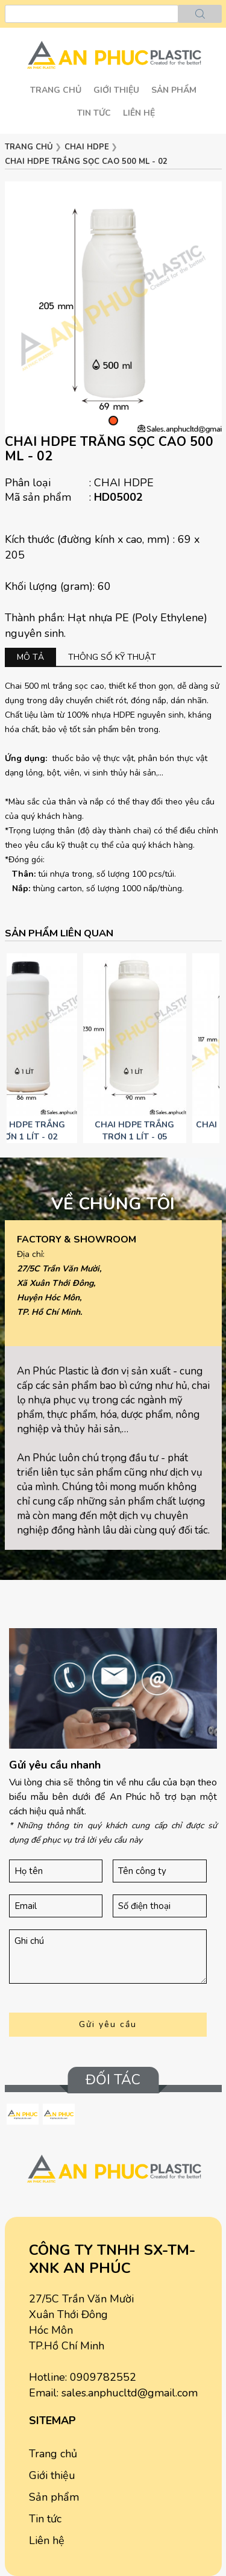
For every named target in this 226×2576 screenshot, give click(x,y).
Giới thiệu (116, 90)
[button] (113, 420)
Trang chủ (55, 90)
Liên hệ (139, 113)
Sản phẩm (54, 2497)
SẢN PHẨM (173, 90)
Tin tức (94, 113)
